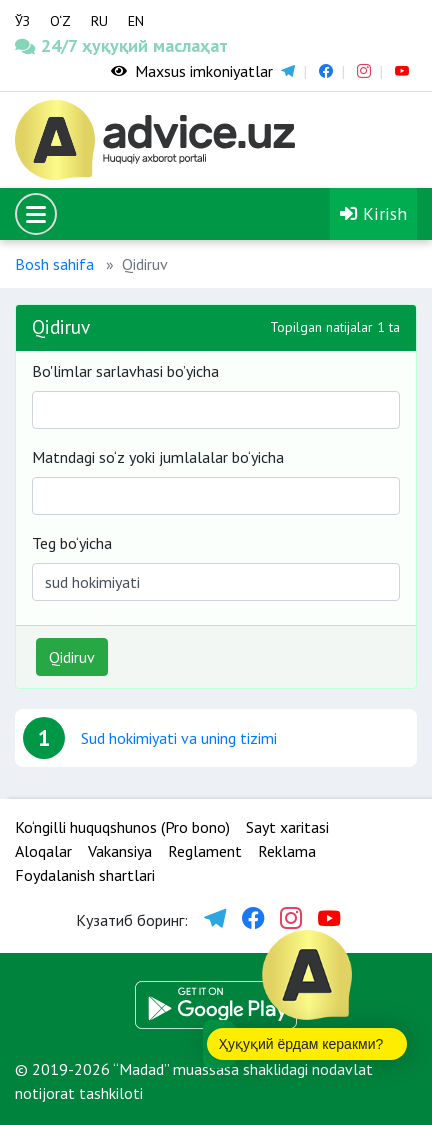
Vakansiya (120, 851)
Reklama (287, 851)
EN (136, 21)
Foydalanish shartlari (85, 875)
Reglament (205, 851)
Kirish (373, 213)
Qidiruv (72, 657)
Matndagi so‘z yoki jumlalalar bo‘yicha (158, 457)
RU (99, 21)
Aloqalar (43, 851)
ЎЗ (22, 21)
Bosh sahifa (54, 264)
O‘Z (60, 21)
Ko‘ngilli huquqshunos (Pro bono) (122, 827)
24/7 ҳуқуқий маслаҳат (54, 45)
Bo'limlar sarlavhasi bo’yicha (125, 371)
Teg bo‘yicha (72, 543)
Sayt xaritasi (287, 827)
